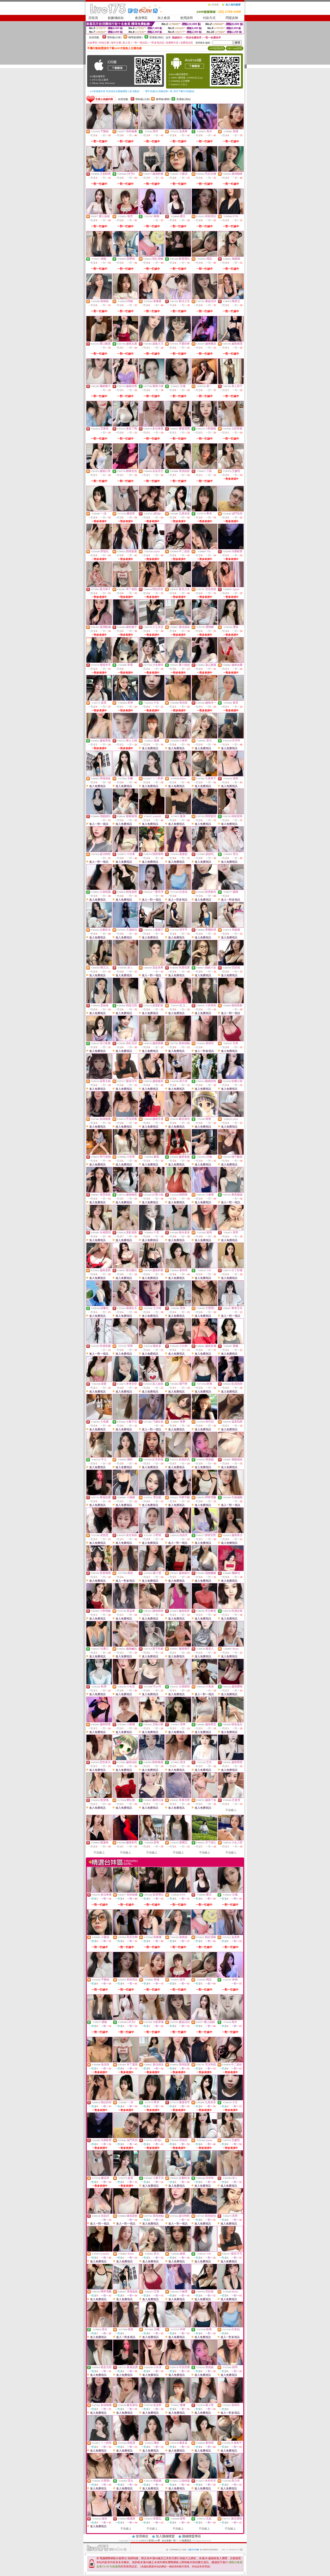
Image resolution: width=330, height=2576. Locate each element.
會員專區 (141, 18)
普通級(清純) (156, 37)
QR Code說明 (234, 48)
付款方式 (209, 18)
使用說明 (186, 18)
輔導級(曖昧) (135, 37)
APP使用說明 (216, 48)
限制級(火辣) (114, 37)
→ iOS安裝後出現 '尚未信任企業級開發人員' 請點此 (113, 91)
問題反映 (232, 18)
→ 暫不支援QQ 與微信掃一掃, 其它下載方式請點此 (168, 91)
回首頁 (93, 18)
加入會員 (163, 18)
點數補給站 (116, 18)
